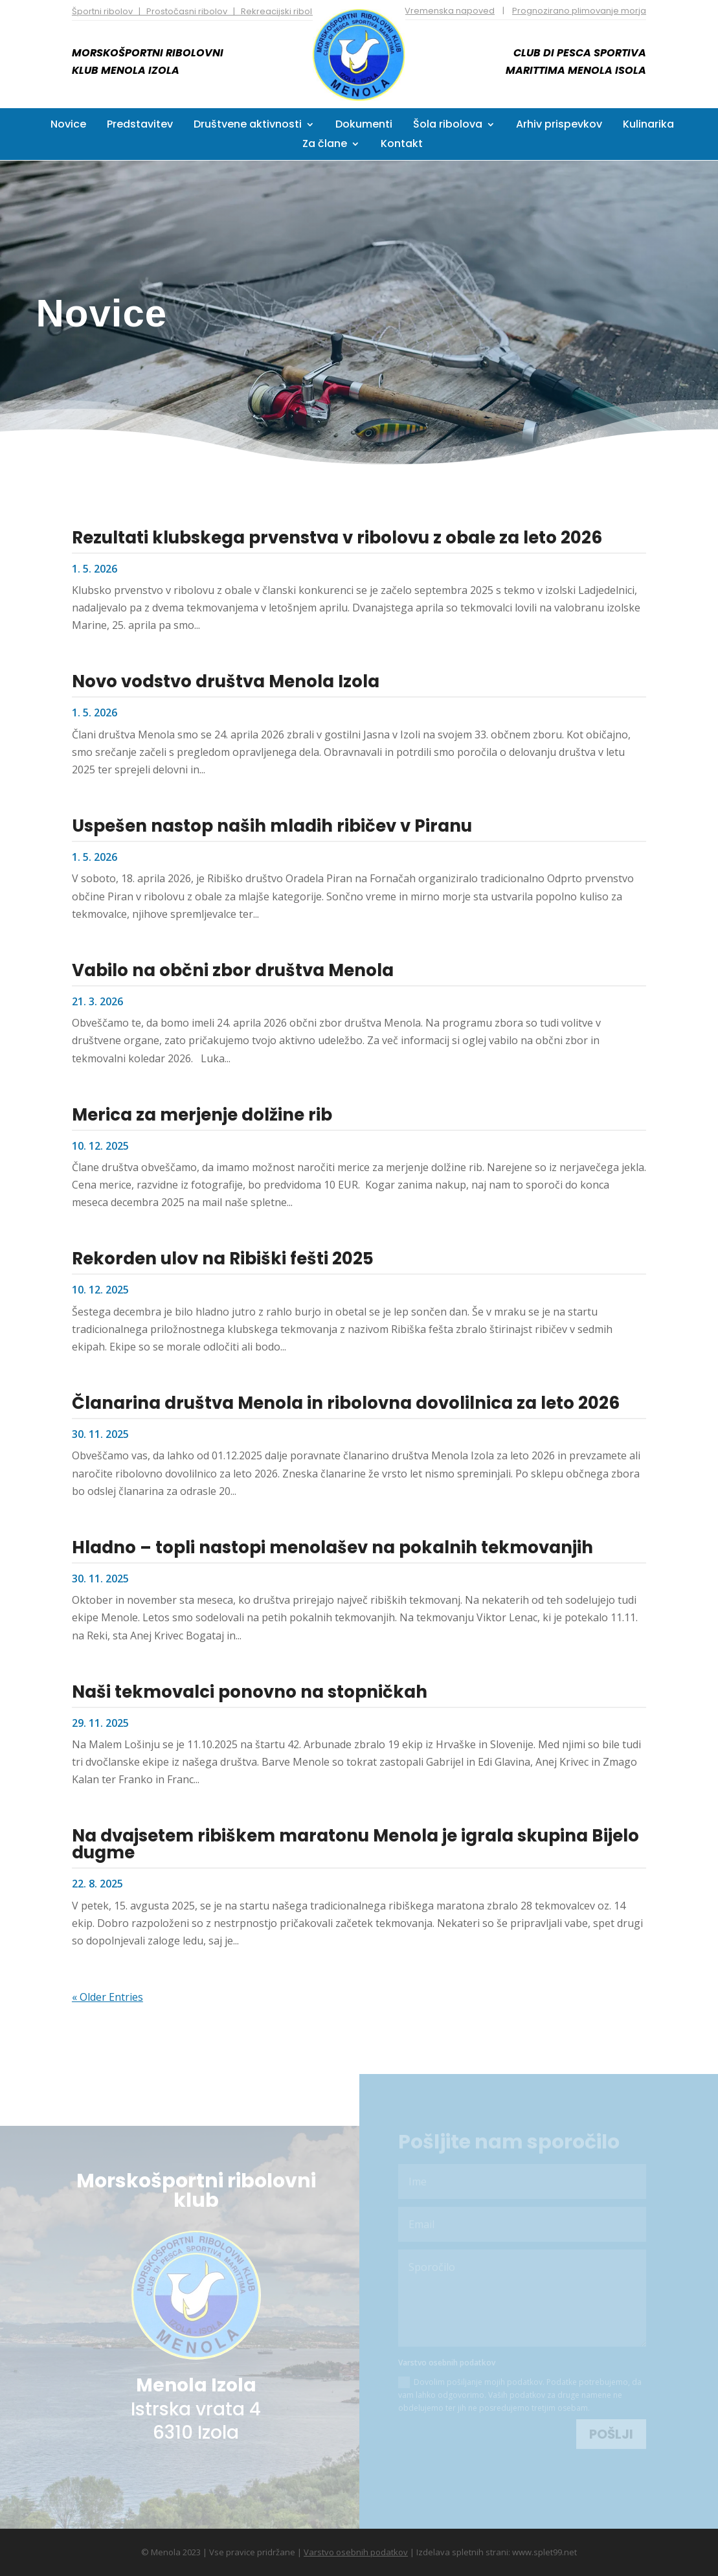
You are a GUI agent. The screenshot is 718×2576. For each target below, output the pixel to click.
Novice (68, 125)
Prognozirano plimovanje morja (579, 11)
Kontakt (402, 145)
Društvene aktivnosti (248, 125)
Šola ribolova (447, 125)
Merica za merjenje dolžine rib (202, 1114)
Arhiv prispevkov (559, 125)
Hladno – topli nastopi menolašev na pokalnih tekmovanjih (332, 1546)
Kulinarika (648, 125)
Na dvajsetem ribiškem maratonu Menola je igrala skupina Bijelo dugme (355, 1844)
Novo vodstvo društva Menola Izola (225, 681)
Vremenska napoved (450, 11)
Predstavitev (140, 125)
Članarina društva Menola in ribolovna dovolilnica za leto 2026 (346, 1402)
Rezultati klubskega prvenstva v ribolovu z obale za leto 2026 (337, 537)
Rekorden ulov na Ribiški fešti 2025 (223, 1258)
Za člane (324, 145)
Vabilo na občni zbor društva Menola (233, 969)
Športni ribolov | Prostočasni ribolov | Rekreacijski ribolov (197, 11)
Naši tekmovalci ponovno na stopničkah (249, 1691)
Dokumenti (363, 125)
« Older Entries (107, 1996)
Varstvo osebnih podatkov (356, 2551)
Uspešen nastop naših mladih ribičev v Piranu (272, 825)
